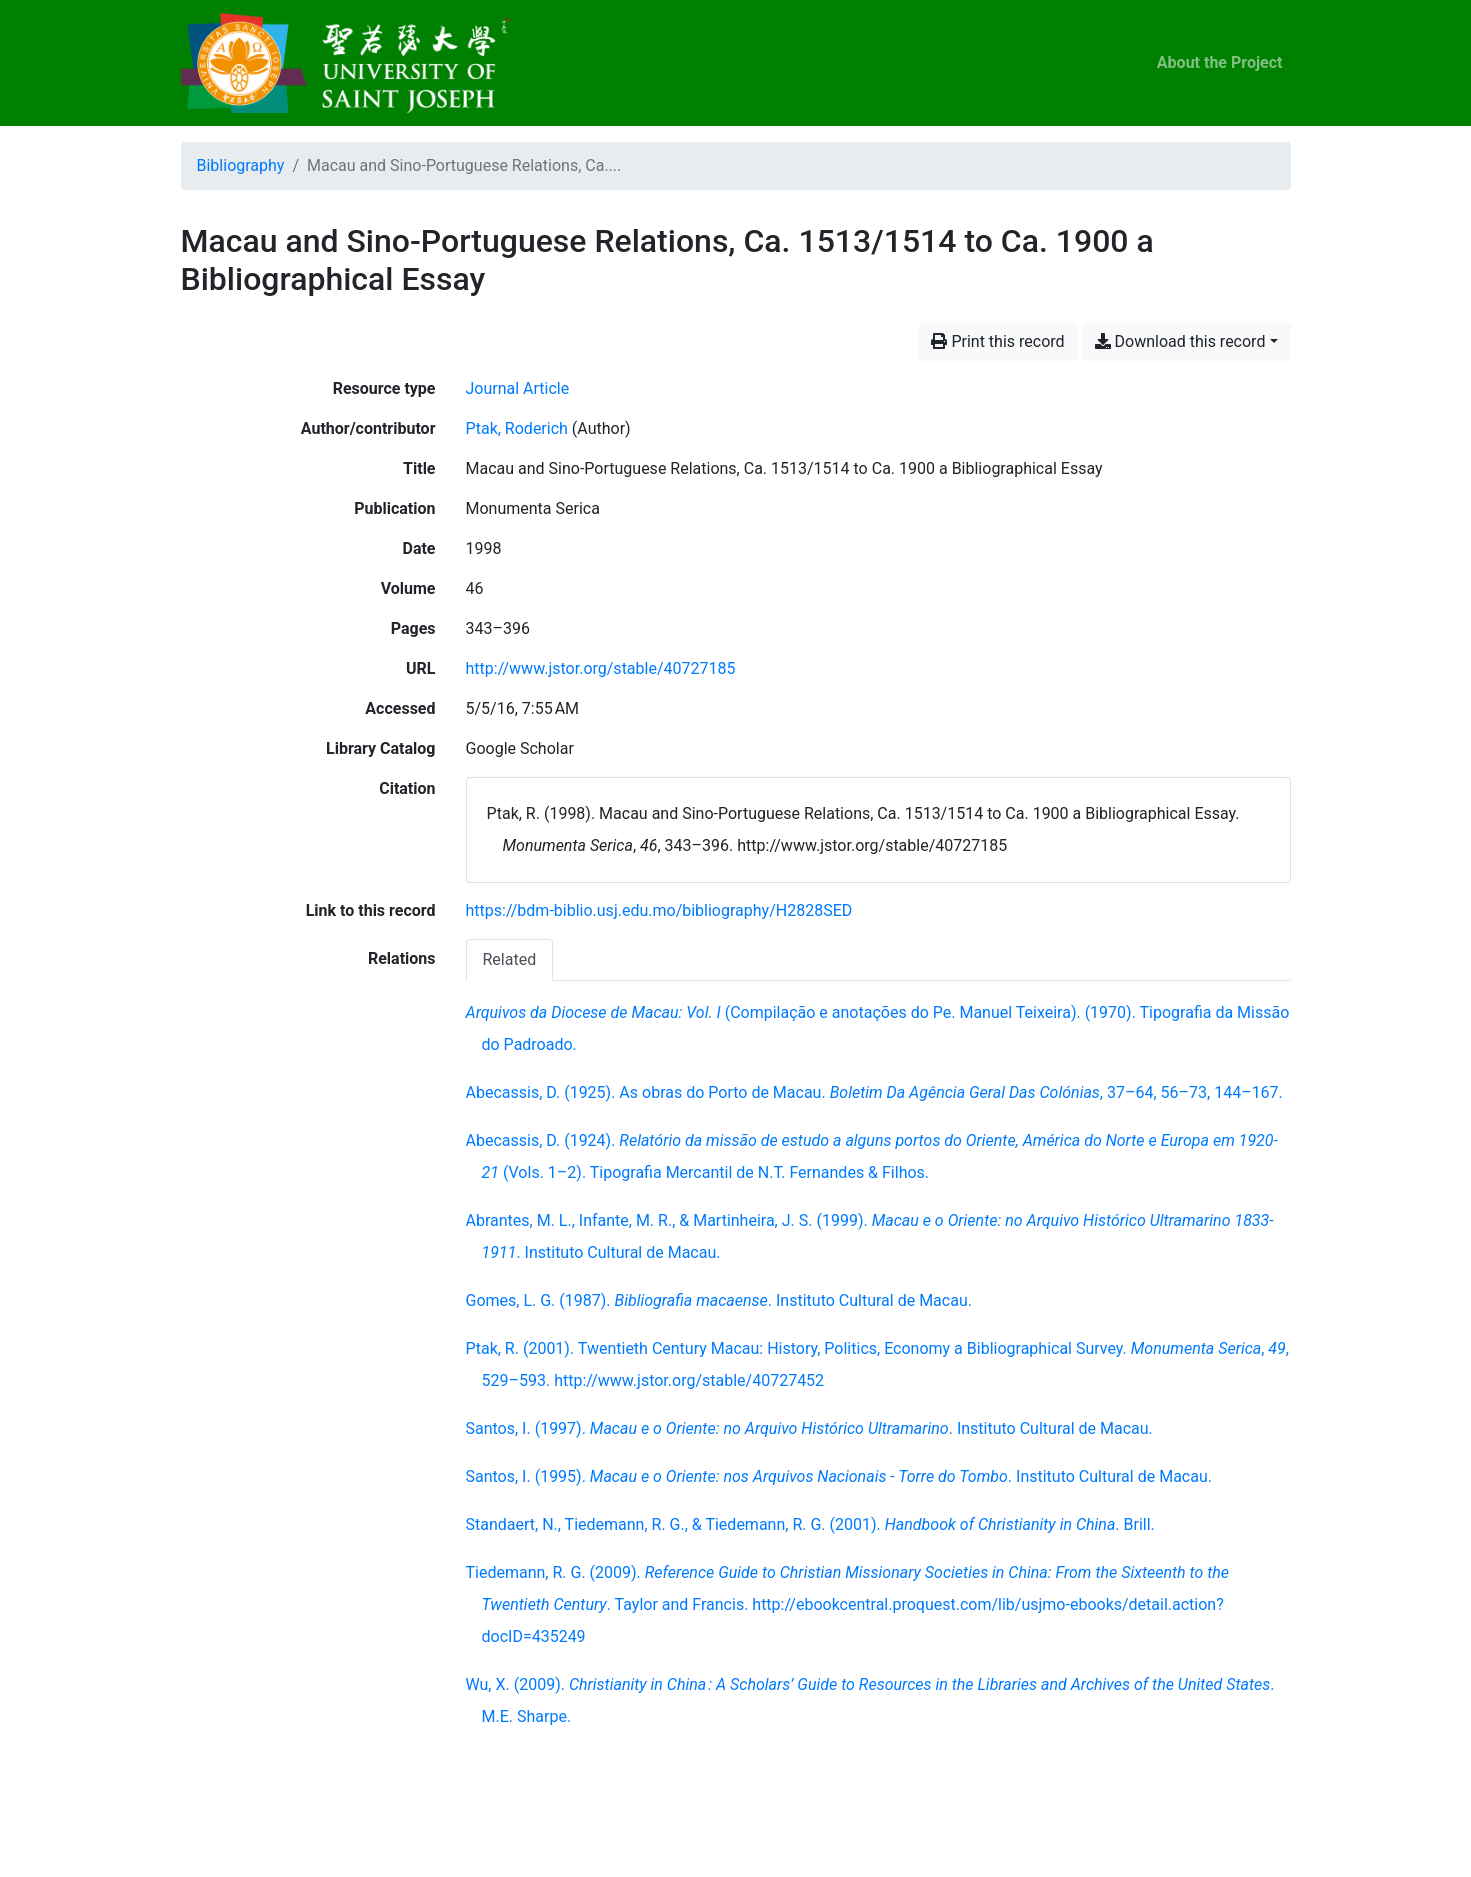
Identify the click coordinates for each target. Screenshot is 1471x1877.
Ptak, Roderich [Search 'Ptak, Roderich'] (517, 428)
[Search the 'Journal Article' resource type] (518, 388)
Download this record (1180, 341)
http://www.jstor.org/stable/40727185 (601, 668)
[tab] (510, 959)
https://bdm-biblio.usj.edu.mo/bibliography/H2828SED (659, 910)
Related (510, 959)
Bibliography (241, 165)
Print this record (997, 341)
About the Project (1220, 62)
